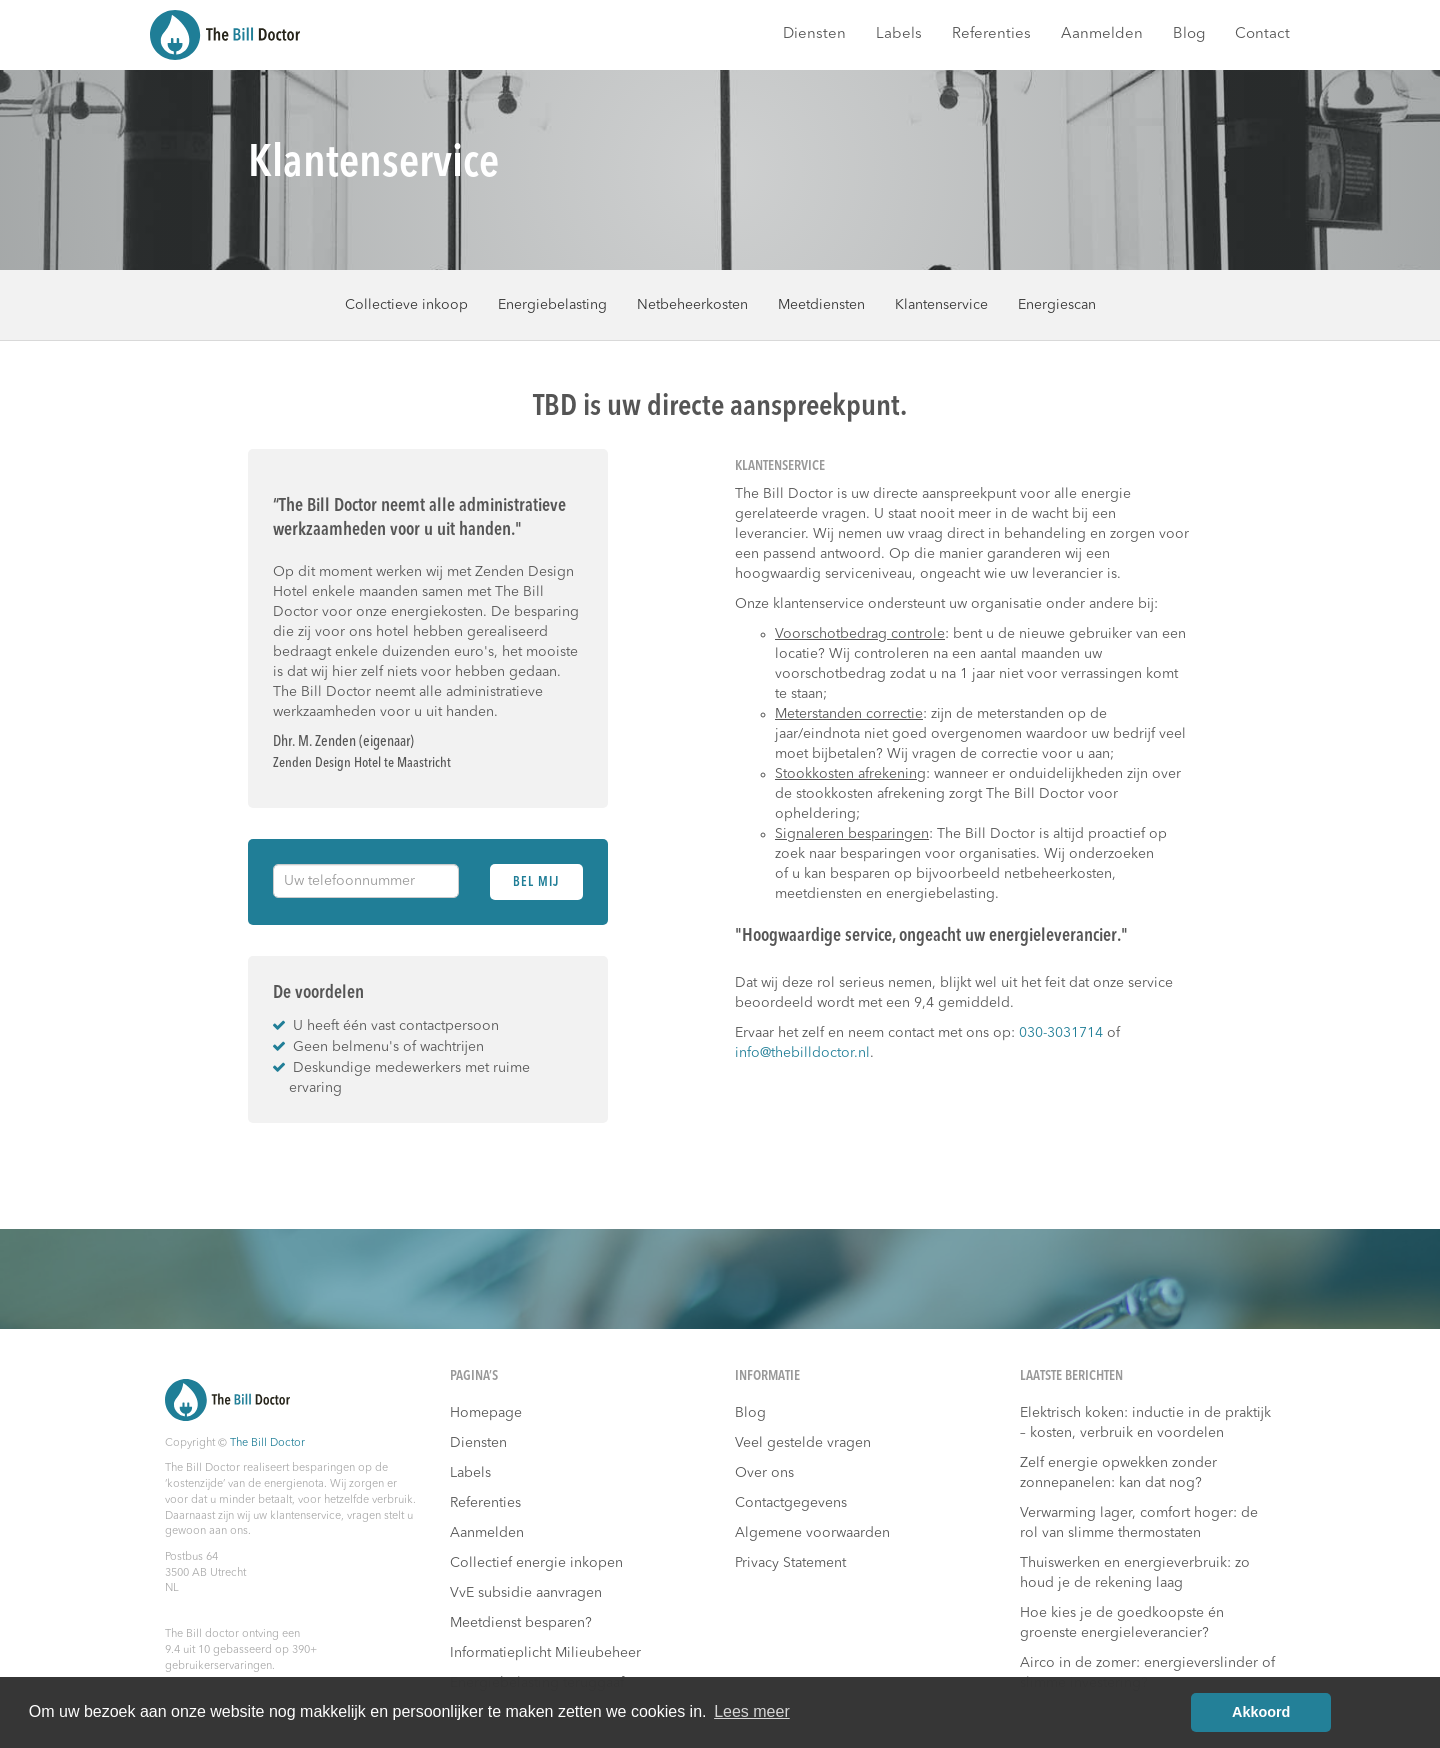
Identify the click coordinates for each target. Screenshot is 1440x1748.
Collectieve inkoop (406, 305)
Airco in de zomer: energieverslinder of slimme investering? (1147, 1673)
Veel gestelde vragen (803, 1443)
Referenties (991, 34)
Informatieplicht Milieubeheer (545, 1653)
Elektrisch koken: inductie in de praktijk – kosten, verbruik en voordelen (1145, 1423)
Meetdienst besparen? (521, 1623)
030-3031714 (1061, 1033)
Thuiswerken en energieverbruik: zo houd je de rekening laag (1135, 1573)
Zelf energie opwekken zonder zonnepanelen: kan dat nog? (1118, 1473)
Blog (1189, 34)
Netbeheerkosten (692, 305)
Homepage (486, 1413)
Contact (1262, 34)
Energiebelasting (552, 305)
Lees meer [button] (752, 1711)
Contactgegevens (791, 1503)
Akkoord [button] (1261, 1712)
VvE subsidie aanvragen (526, 1593)
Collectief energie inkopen (536, 1563)
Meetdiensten (821, 305)
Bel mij (536, 882)
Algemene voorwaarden (812, 1533)
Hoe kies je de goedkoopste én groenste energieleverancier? (1122, 1623)
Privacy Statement (790, 1563)
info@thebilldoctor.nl (802, 1053)
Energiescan (1057, 305)
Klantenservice (941, 305)
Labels (899, 34)
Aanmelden (1102, 34)
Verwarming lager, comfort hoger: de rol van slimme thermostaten (1139, 1523)
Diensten (814, 34)
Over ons (764, 1473)
